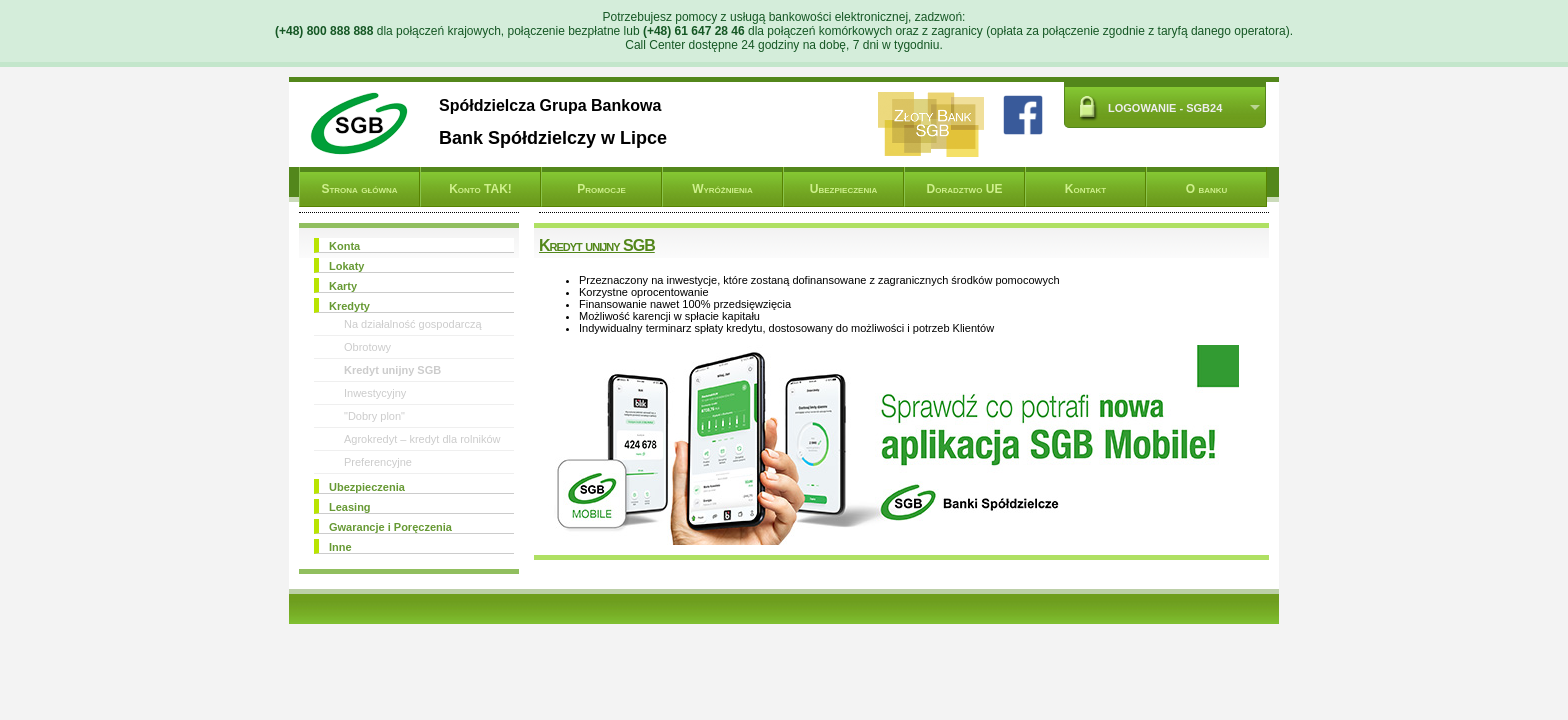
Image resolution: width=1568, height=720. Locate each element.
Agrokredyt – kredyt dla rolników (422, 439)
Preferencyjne (378, 462)
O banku (1207, 189)
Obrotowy (367, 347)
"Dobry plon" (374, 416)
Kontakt (1085, 189)
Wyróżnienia (722, 189)
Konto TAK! (480, 189)
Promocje (601, 189)
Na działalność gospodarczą (413, 324)
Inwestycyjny (375, 393)
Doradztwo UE (965, 189)
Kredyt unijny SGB (392, 370)
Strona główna (359, 189)
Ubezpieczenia (843, 189)
